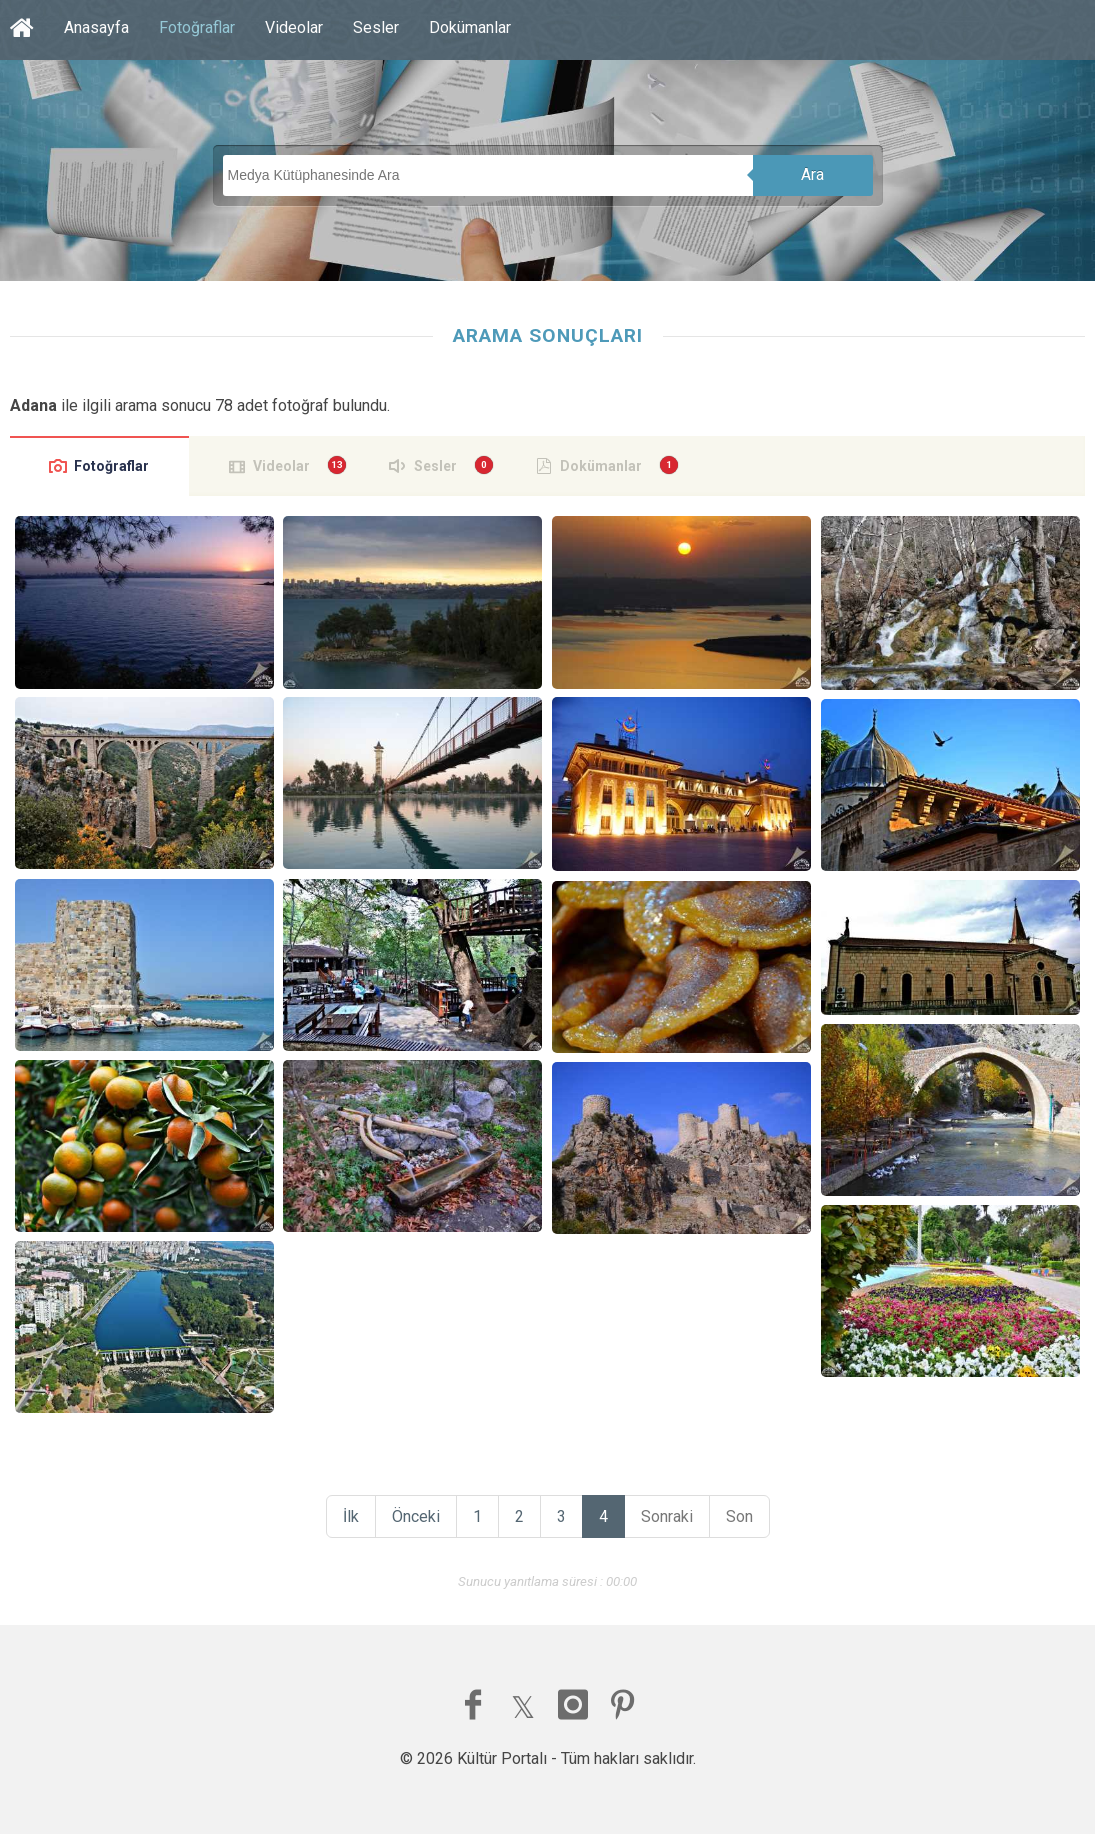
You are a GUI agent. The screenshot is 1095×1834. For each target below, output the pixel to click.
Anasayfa (96, 27)
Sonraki (667, 1516)
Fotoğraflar (197, 27)
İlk (351, 1516)
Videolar (294, 27)
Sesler (376, 27)
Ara (812, 174)
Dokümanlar (470, 27)
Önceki (416, 1516)
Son (739, 1516)
